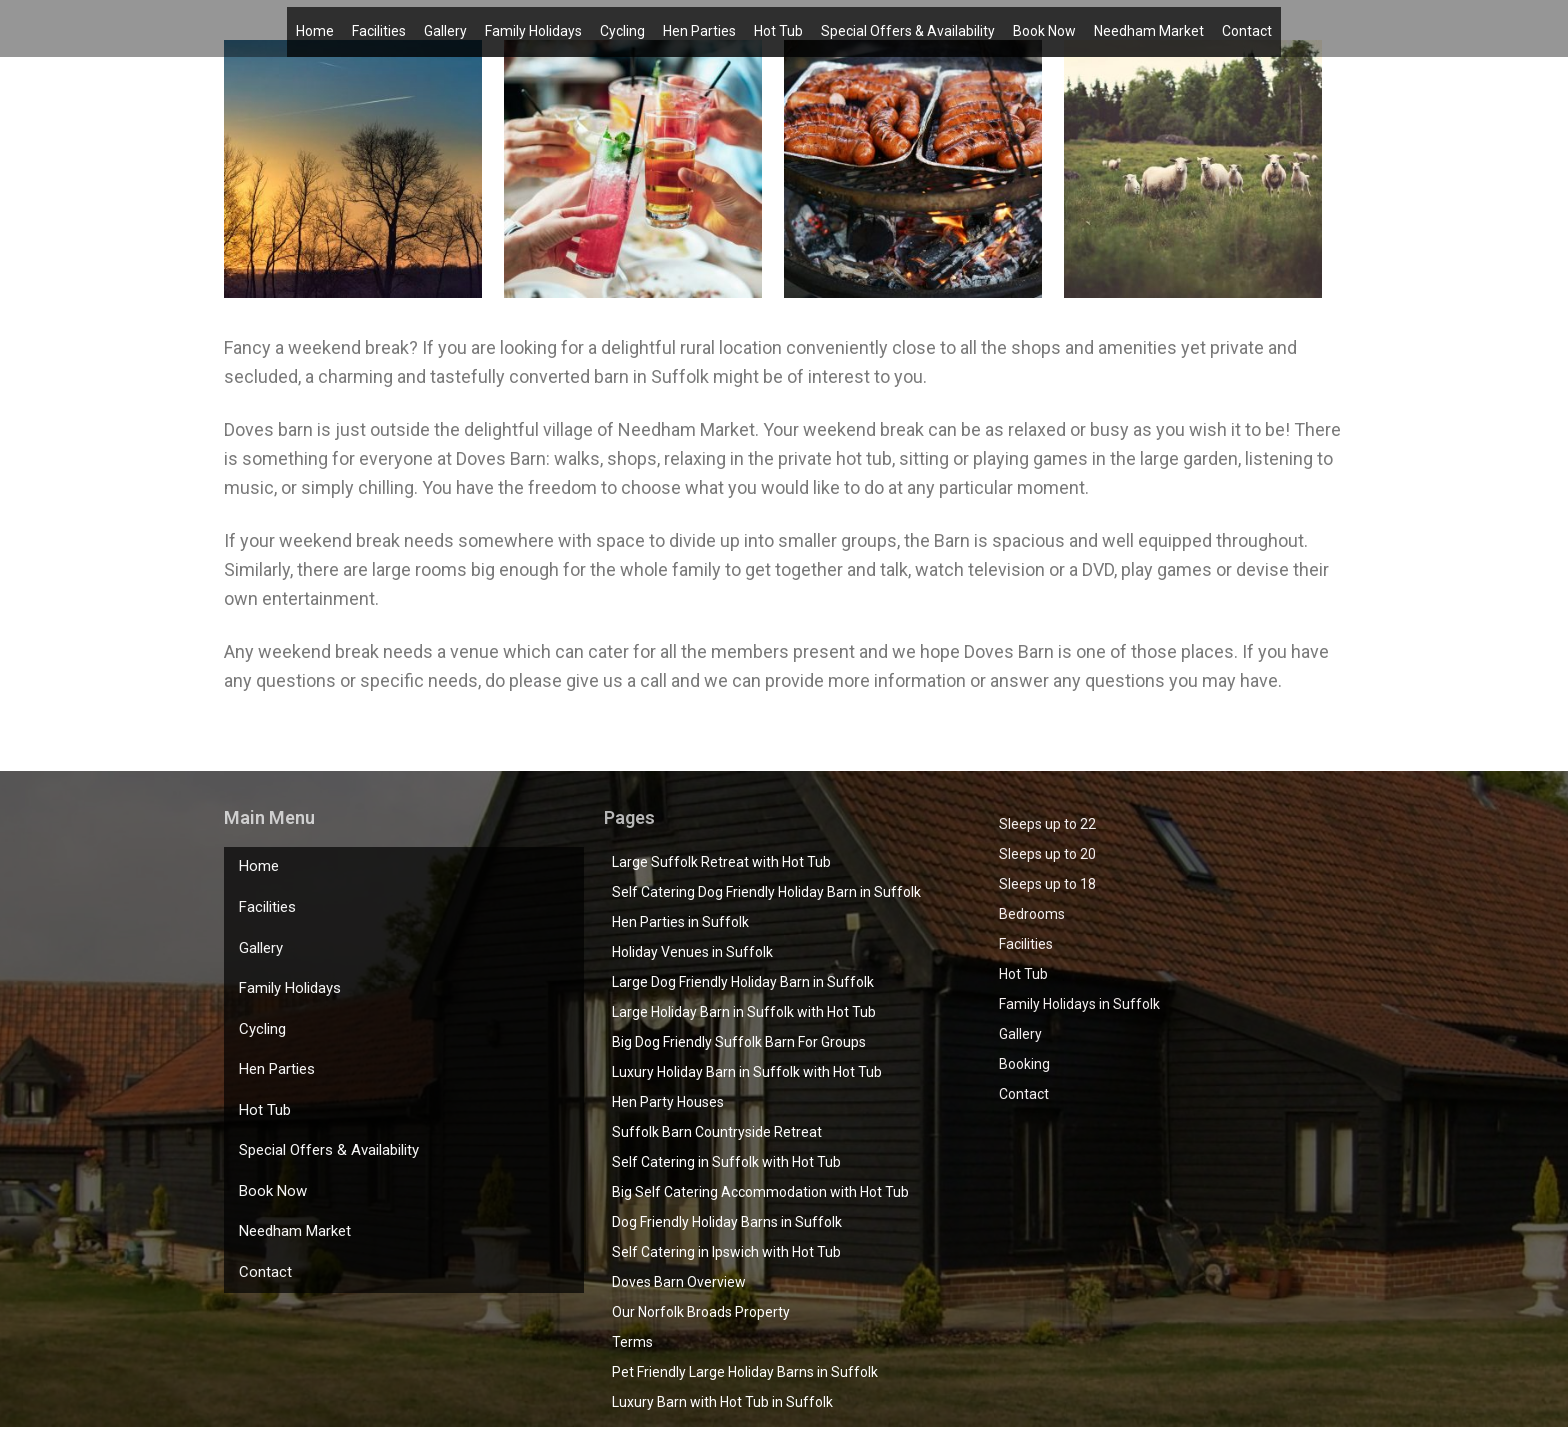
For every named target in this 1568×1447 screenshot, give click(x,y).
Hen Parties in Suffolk (680, 922)
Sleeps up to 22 (1047, 824)
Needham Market (1149, 27)
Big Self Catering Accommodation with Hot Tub (760, 1192)
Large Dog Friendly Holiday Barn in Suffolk (743, 982)
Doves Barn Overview (679, 1282)
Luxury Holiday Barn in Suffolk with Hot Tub (747, 1072)
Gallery (445, 27)
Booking (1024, 1064)
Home (315, 27)
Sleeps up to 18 (1047, 884)
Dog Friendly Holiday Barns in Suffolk (727, 1222)
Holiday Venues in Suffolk (692, 952)
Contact (1247, 27)
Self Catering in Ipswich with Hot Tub (726, 1252)
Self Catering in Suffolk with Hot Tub (726, 1162)
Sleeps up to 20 (1047, 854)
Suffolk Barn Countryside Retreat (717, 1132)
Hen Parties (699, 27)
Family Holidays (533, 27)
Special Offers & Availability (908, 27)
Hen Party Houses (668, 1102)
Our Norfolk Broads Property (701, 1312)
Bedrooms (1032, 914)
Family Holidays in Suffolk (1079, 1004)
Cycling (622, 27)
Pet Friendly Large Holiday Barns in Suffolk (745, 1372)
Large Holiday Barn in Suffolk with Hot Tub (744, 1012)
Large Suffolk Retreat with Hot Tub (721, 862)
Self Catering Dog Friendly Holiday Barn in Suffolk (766, 892)
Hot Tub (778, 27)
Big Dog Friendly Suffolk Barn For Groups (739, 1042)
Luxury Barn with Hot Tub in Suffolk (722, 1402)
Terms (632, 1342)
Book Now (1044, 27)
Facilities (379, 27)
